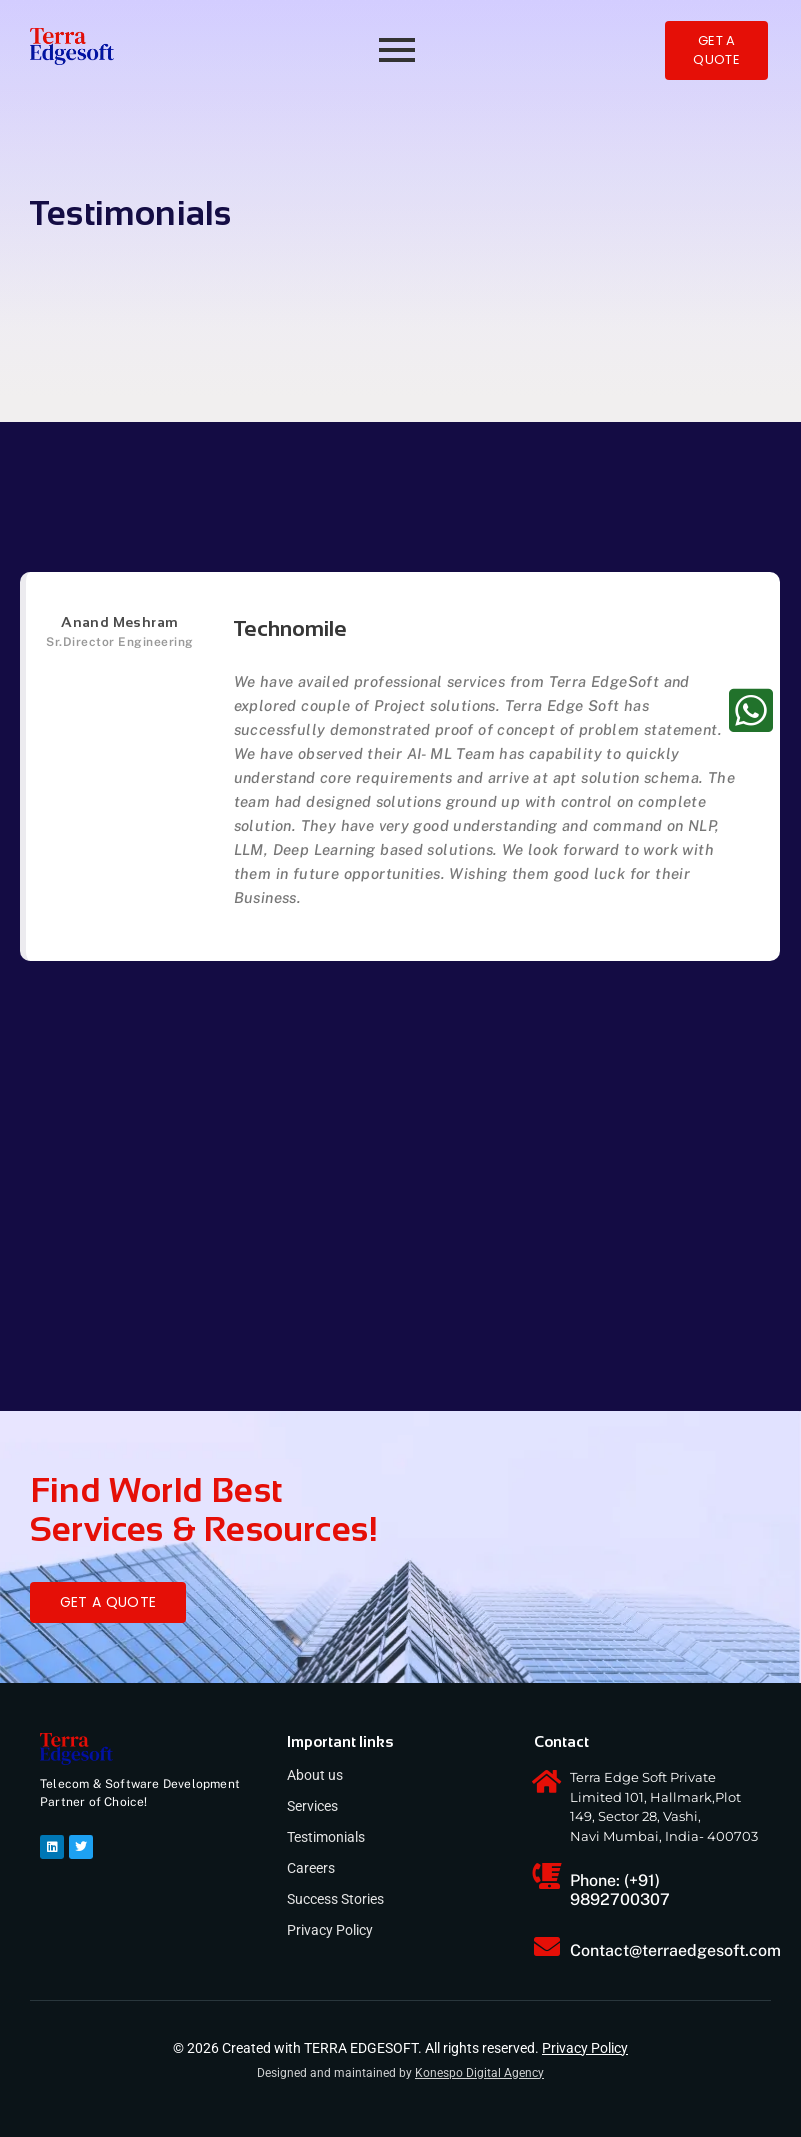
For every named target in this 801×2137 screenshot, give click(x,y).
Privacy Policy (330, 1930)
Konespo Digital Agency (479, 2073)
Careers (311, 1868)
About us (315, 1775)
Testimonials (326, 1837)
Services (312, 1806)
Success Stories (335, 1899)
